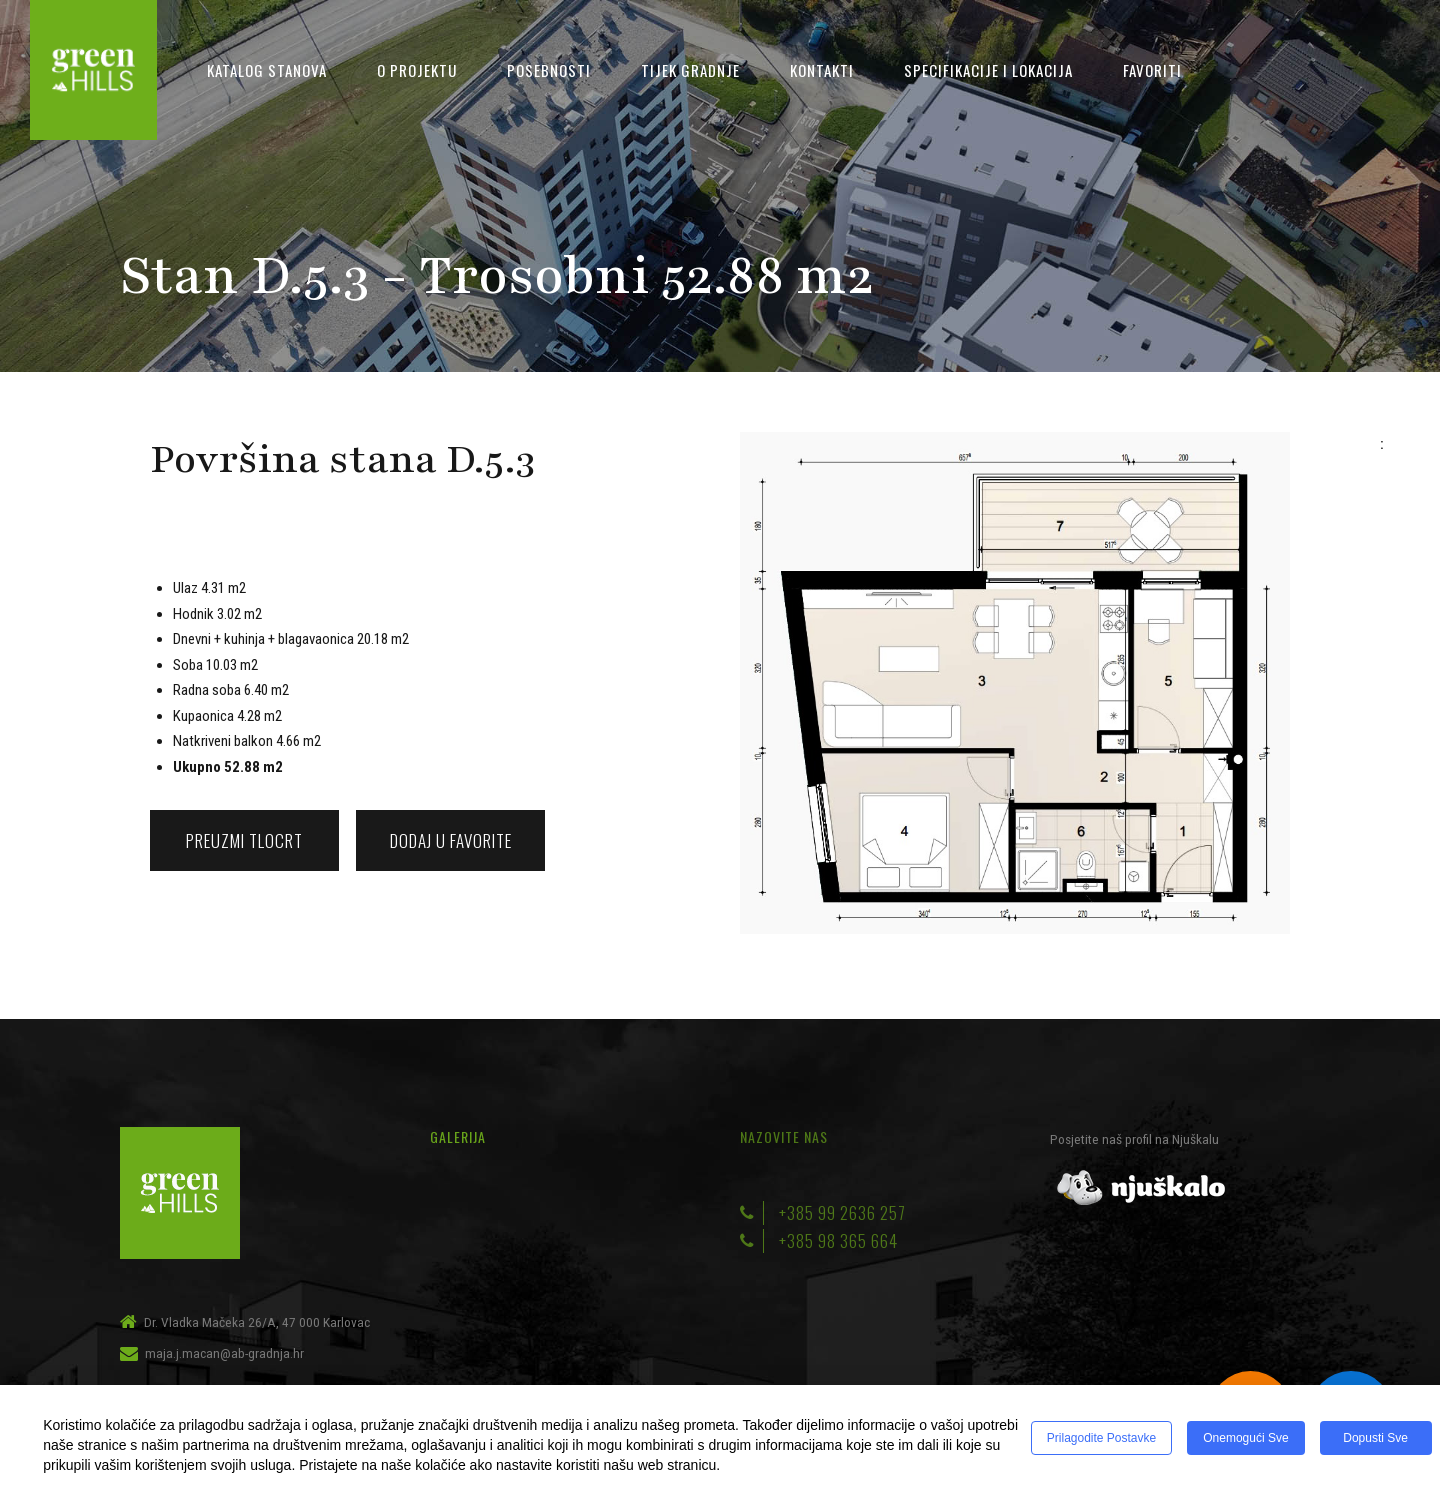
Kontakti (822, 70)
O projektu (417, 70)
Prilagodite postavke (1101, 1438)
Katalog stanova (267, 70)
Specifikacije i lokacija (988, 70)
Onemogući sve (1245, 1438)
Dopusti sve (1375, 1438)
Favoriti (1152, 70)
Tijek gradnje (690, 70)
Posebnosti (549, 70)
